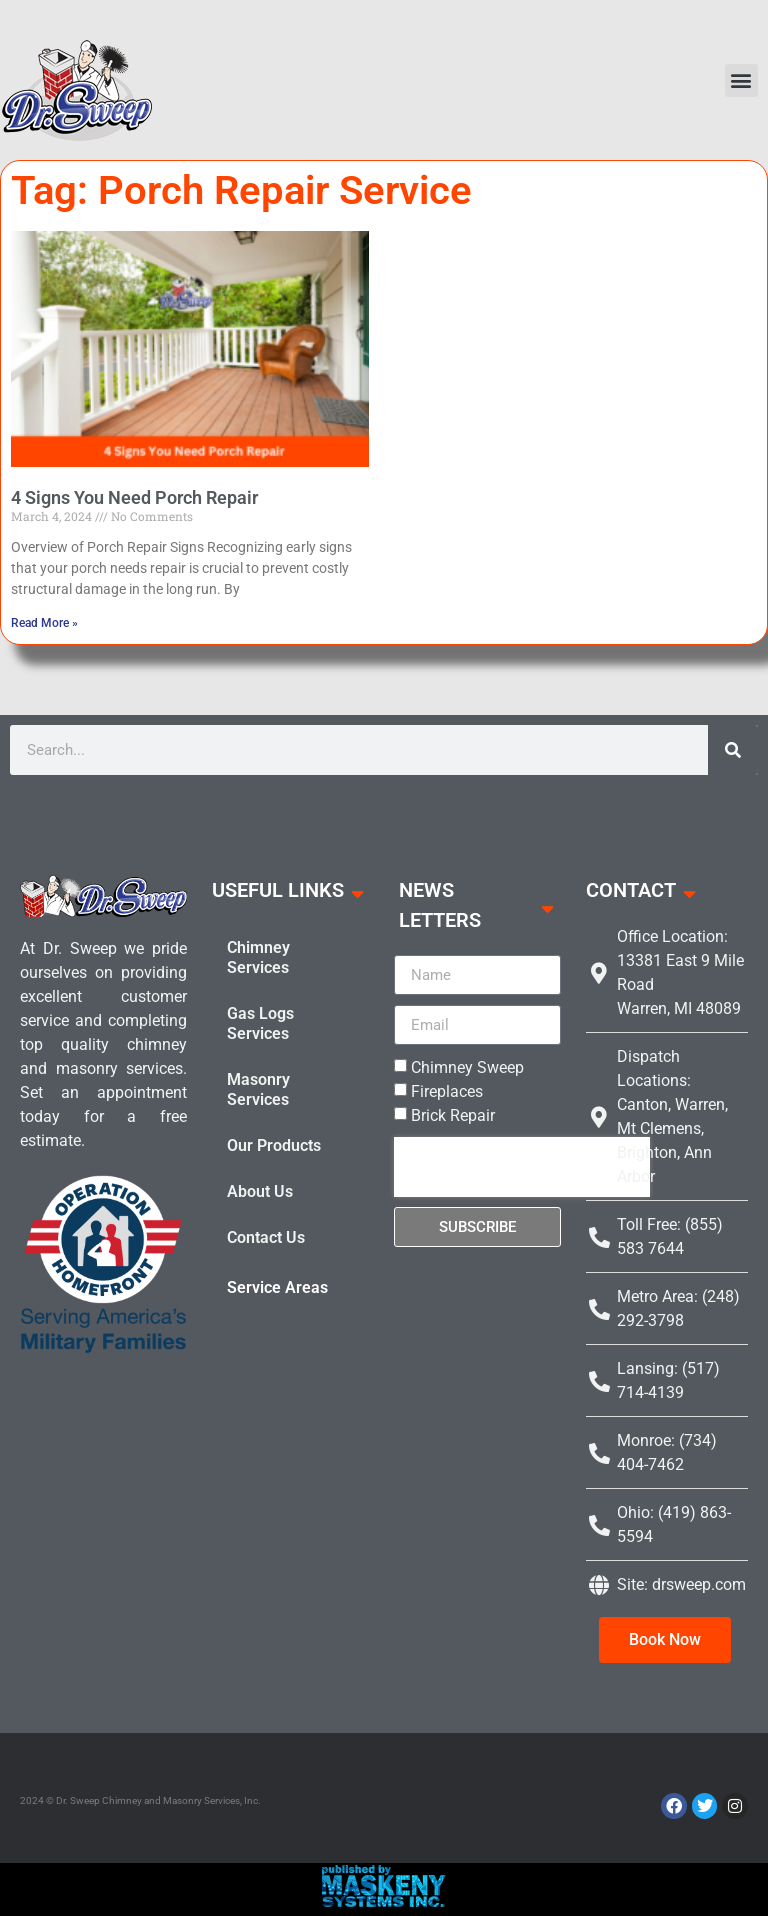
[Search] (733, 750)
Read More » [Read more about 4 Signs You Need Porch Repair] (44, 623)
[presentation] (522, 1167)
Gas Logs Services (260, 1023)
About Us (260, 1191)
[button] (741, 80)
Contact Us (266, 1237)
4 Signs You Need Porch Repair (134, 497)
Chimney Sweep (467, 1067)
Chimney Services (258, 957)
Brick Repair (453, 1115)
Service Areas (277, 1287)
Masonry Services (258, 1089)
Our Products (274, 1145)
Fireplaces (447, 1091)
